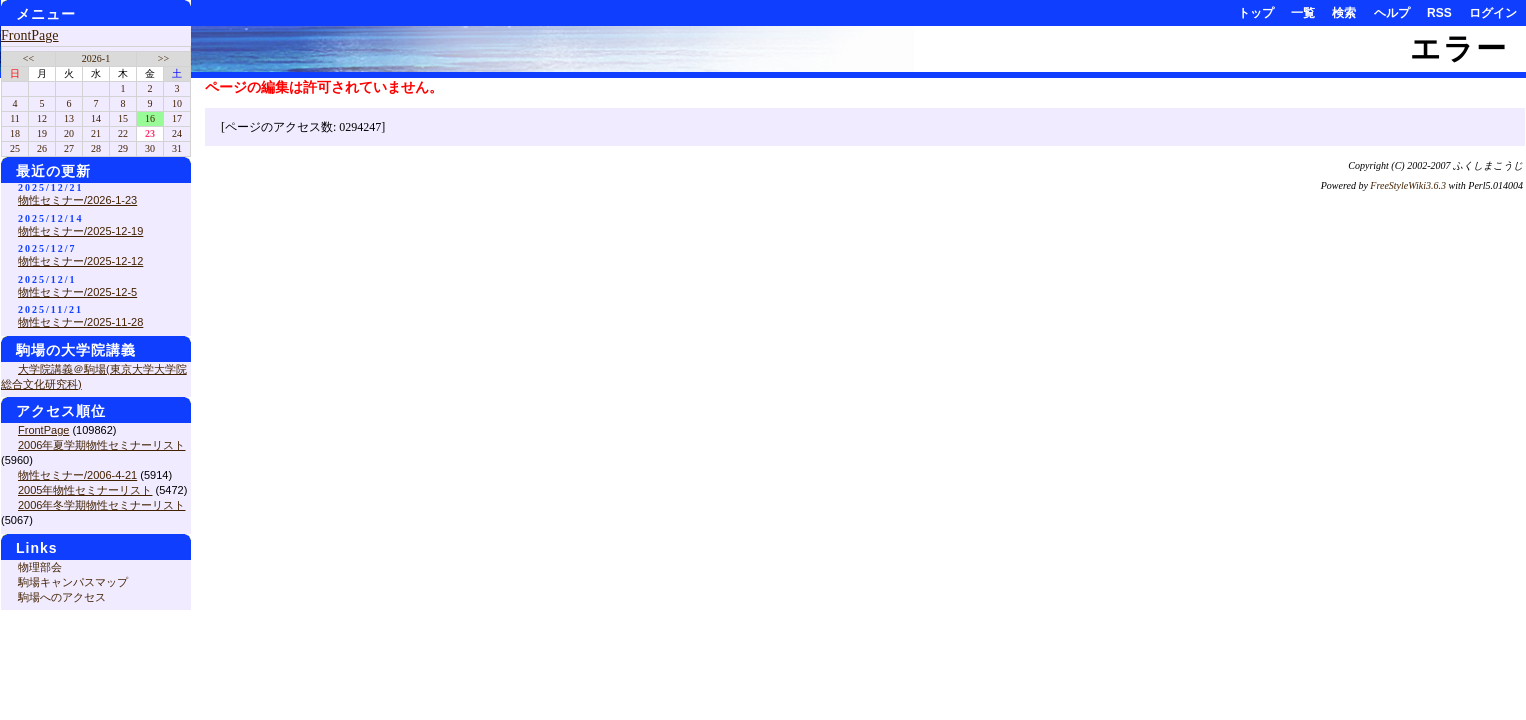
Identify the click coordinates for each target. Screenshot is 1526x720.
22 (123, 133)
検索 (1344, 13)
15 (123, 118)
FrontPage (30, 35)
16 (150, 118)
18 (15, 133)
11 (15, 118)
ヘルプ (1392, 13)
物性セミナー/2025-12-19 (80, 231)
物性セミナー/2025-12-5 (77, 292)
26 (42, 148)
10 (177, 103)
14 (96, 118)
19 (42, 133)
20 (69, 133)
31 (177, 148)
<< (28, 58)
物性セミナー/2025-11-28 (80, 322)
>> (163, 58)
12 (42, 118)
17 (177, 118)
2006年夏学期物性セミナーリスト (101, 445)
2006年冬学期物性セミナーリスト (101, 505)
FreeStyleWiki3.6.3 (1408, 185)
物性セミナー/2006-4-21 (77, 475)
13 (69, 118)
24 (177, 133)
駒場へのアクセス (62, 597)
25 (15, 148)
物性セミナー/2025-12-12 (80, 261)
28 (96, 148)
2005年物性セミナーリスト (85, 490)
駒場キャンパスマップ (73, 582)
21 (96, 133)
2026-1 (96, 58)
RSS (1439, 13)
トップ (1256, 13)
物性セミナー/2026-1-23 (77, 200)
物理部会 (40, 567)
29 (123, 148)
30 (150, 148)
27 (69, 148)
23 (150, 133)
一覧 (1303, 13)
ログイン (1493, 13)
